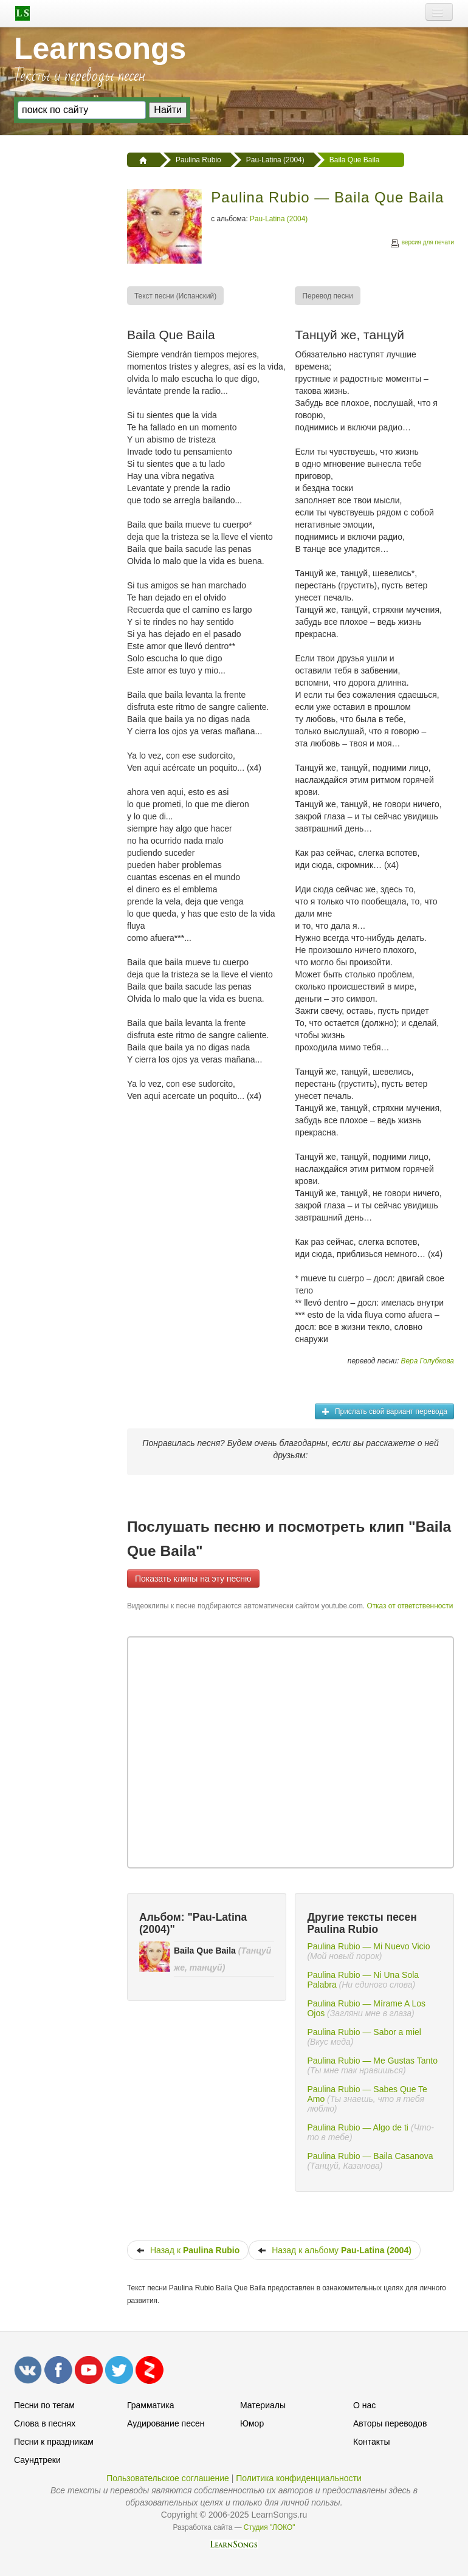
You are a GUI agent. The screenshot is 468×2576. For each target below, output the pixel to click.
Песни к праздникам (54, 2442)
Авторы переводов (390, 2423)
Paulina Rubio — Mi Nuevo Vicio (368, 1946)
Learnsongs (100, 49)
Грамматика (150, 2405)
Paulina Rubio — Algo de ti (357, 2127)
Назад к (187, 2250)
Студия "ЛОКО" (269, 2527)
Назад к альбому (334, 2250)
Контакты (371, 2442)
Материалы (263, 2405)
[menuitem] (176, 295)
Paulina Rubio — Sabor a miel (364, 2032)
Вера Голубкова (427, 1361)
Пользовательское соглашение (167, 2478)
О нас (364, 2405)
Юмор (252, 2423)
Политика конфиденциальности (299, 2478)
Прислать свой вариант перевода (384, 1411)
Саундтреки (37, 2460)
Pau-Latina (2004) (279, 219)
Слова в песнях (44, 2423)
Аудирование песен (165, 2423)
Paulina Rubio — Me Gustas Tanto (372, 2060)
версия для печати (422, 244)
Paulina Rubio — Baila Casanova (370, 2156)
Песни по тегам (44, 2405)
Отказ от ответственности (409, 1606)
